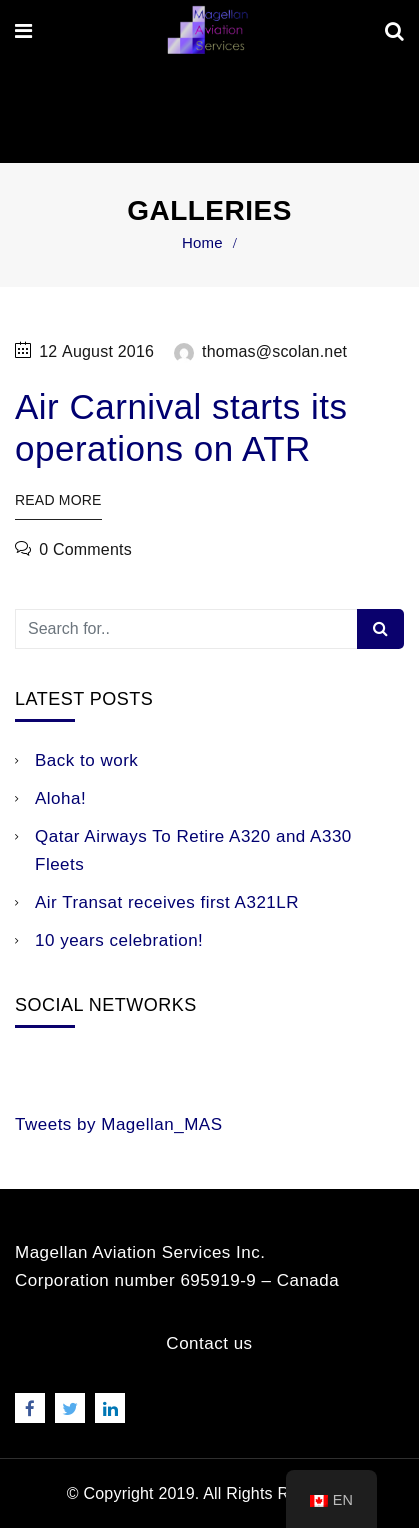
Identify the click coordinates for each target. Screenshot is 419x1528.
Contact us (209, 1343)
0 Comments (85, 549)
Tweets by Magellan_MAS (119, 1124)
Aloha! (60, 798)
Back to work (86, 760)
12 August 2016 (96, 351)
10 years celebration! (119, 940)
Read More (58, 500)
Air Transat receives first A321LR (167, 902)
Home (202, 242)
